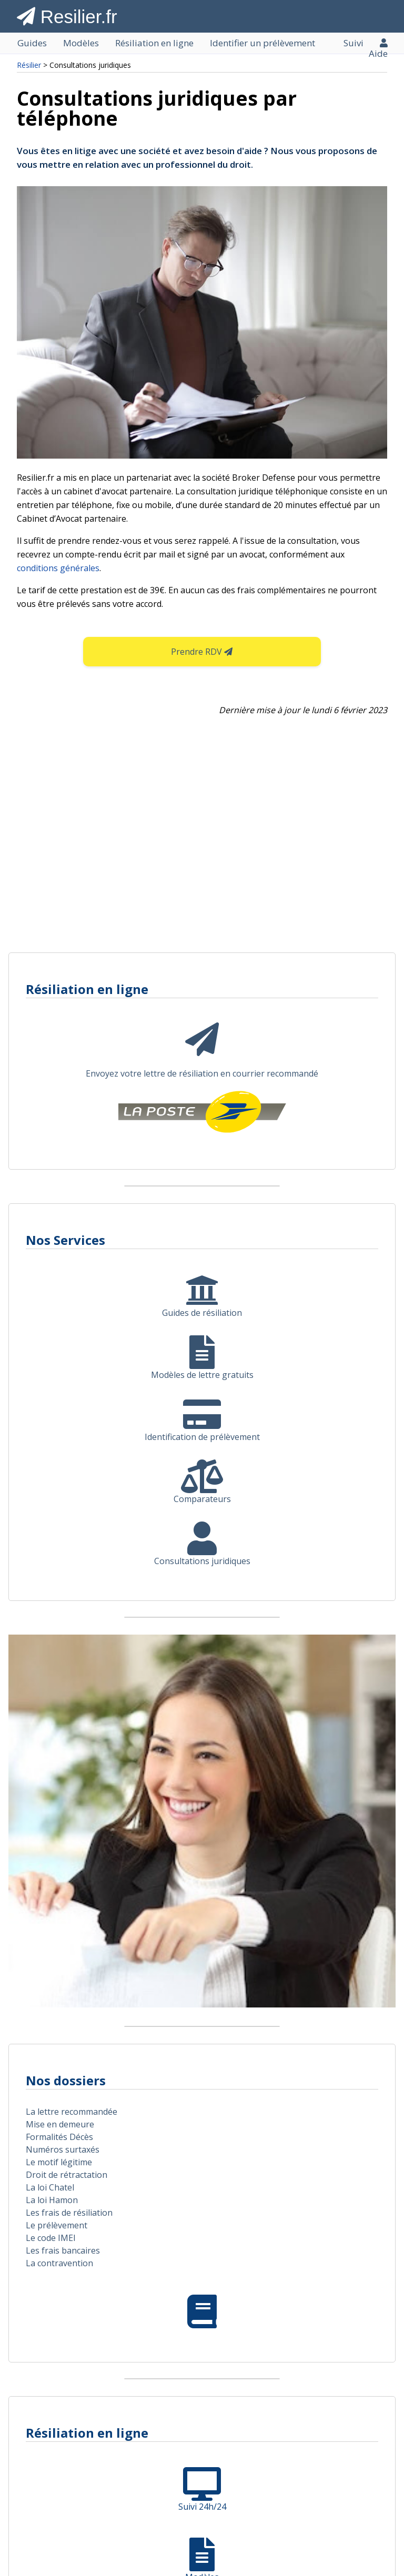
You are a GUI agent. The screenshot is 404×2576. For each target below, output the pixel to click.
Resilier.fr (67, 16)
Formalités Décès (59, 2137)
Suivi (353, 43)
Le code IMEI (51, 2238)
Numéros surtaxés (62, 2149)
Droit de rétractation (66, 2175)
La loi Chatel (50, 2187)
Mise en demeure (60, 2124)
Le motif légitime (59, 2162)
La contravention (59, 2263)
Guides (32, 43)
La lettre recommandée (71, 2111)
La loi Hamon (52, 2200)
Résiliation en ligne (154, 43)
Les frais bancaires (63, 2250)
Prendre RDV (202, 651)
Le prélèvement (56, 2225)
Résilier (29, 65)
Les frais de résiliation (69, 2212)
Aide (378, 53)
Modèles (81, 43)
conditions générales (58, 568)
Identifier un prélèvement (262, 43)
